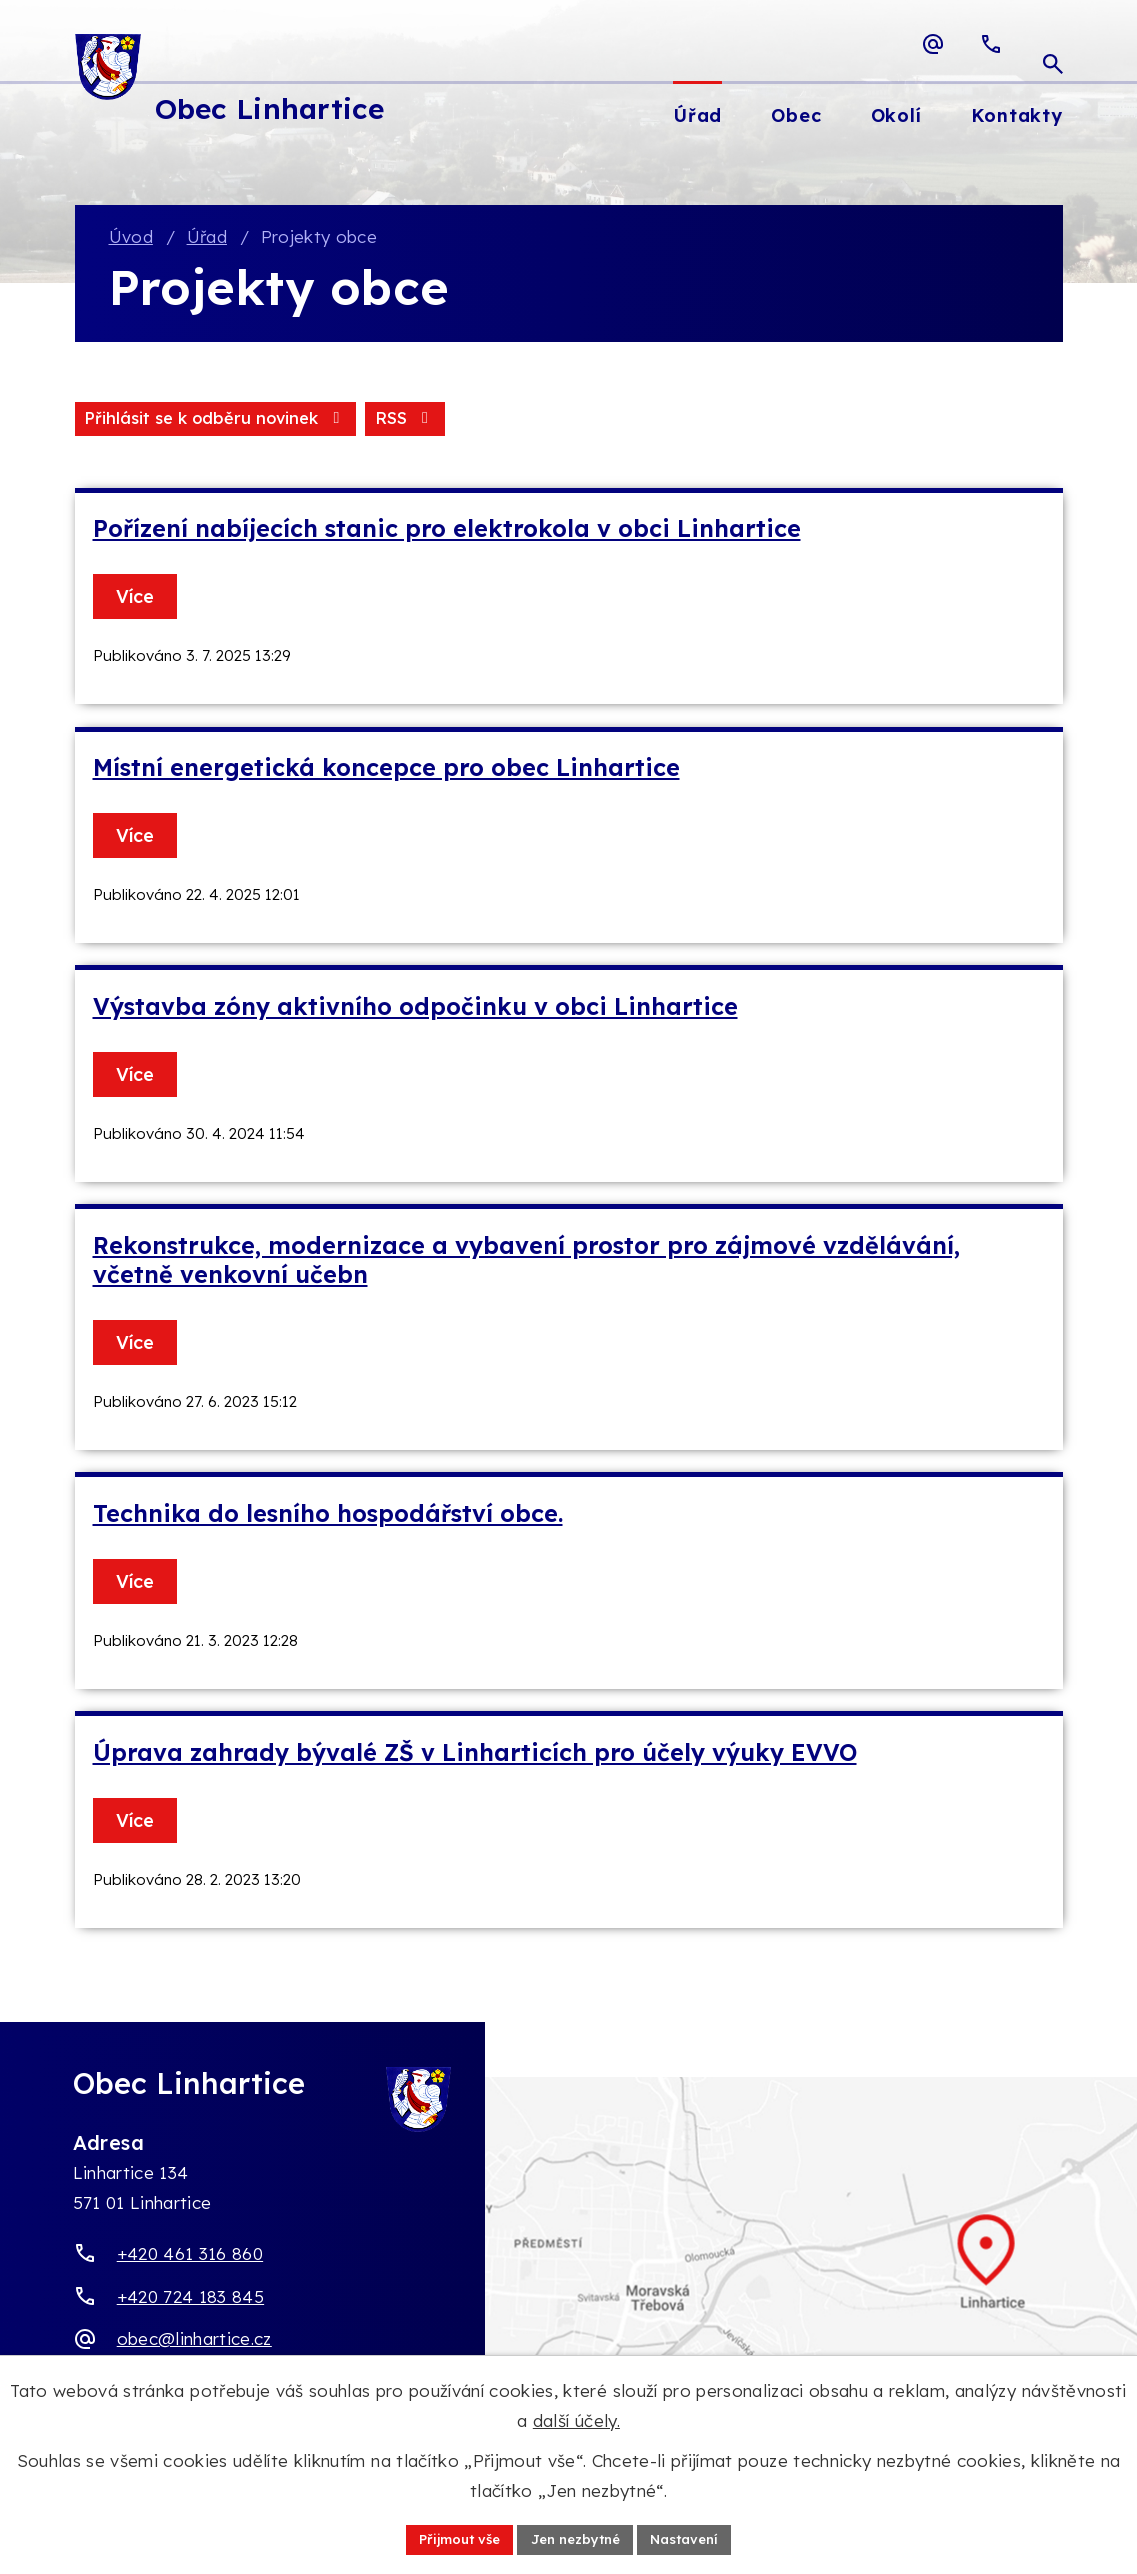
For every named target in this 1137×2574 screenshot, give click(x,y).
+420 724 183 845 (190, 2298)
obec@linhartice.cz (194, 2341)
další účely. (576, 2418)
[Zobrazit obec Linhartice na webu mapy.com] (568, 2274)
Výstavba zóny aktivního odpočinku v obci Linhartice (415, 1009)
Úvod (131, 238)
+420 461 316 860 (190, 2256)
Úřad (207, 238)
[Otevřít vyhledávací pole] (1053, 44)
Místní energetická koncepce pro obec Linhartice (386, 770)
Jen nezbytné (576, 2538)
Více (139, 599)
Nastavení (694, 2538)
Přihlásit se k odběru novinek (311, 420)
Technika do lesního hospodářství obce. (328, 1516)
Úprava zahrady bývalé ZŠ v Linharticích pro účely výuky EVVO (475, 1755)
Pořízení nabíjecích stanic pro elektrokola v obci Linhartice (447, 531)
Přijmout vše (451, 2538)
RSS (116, 420)
